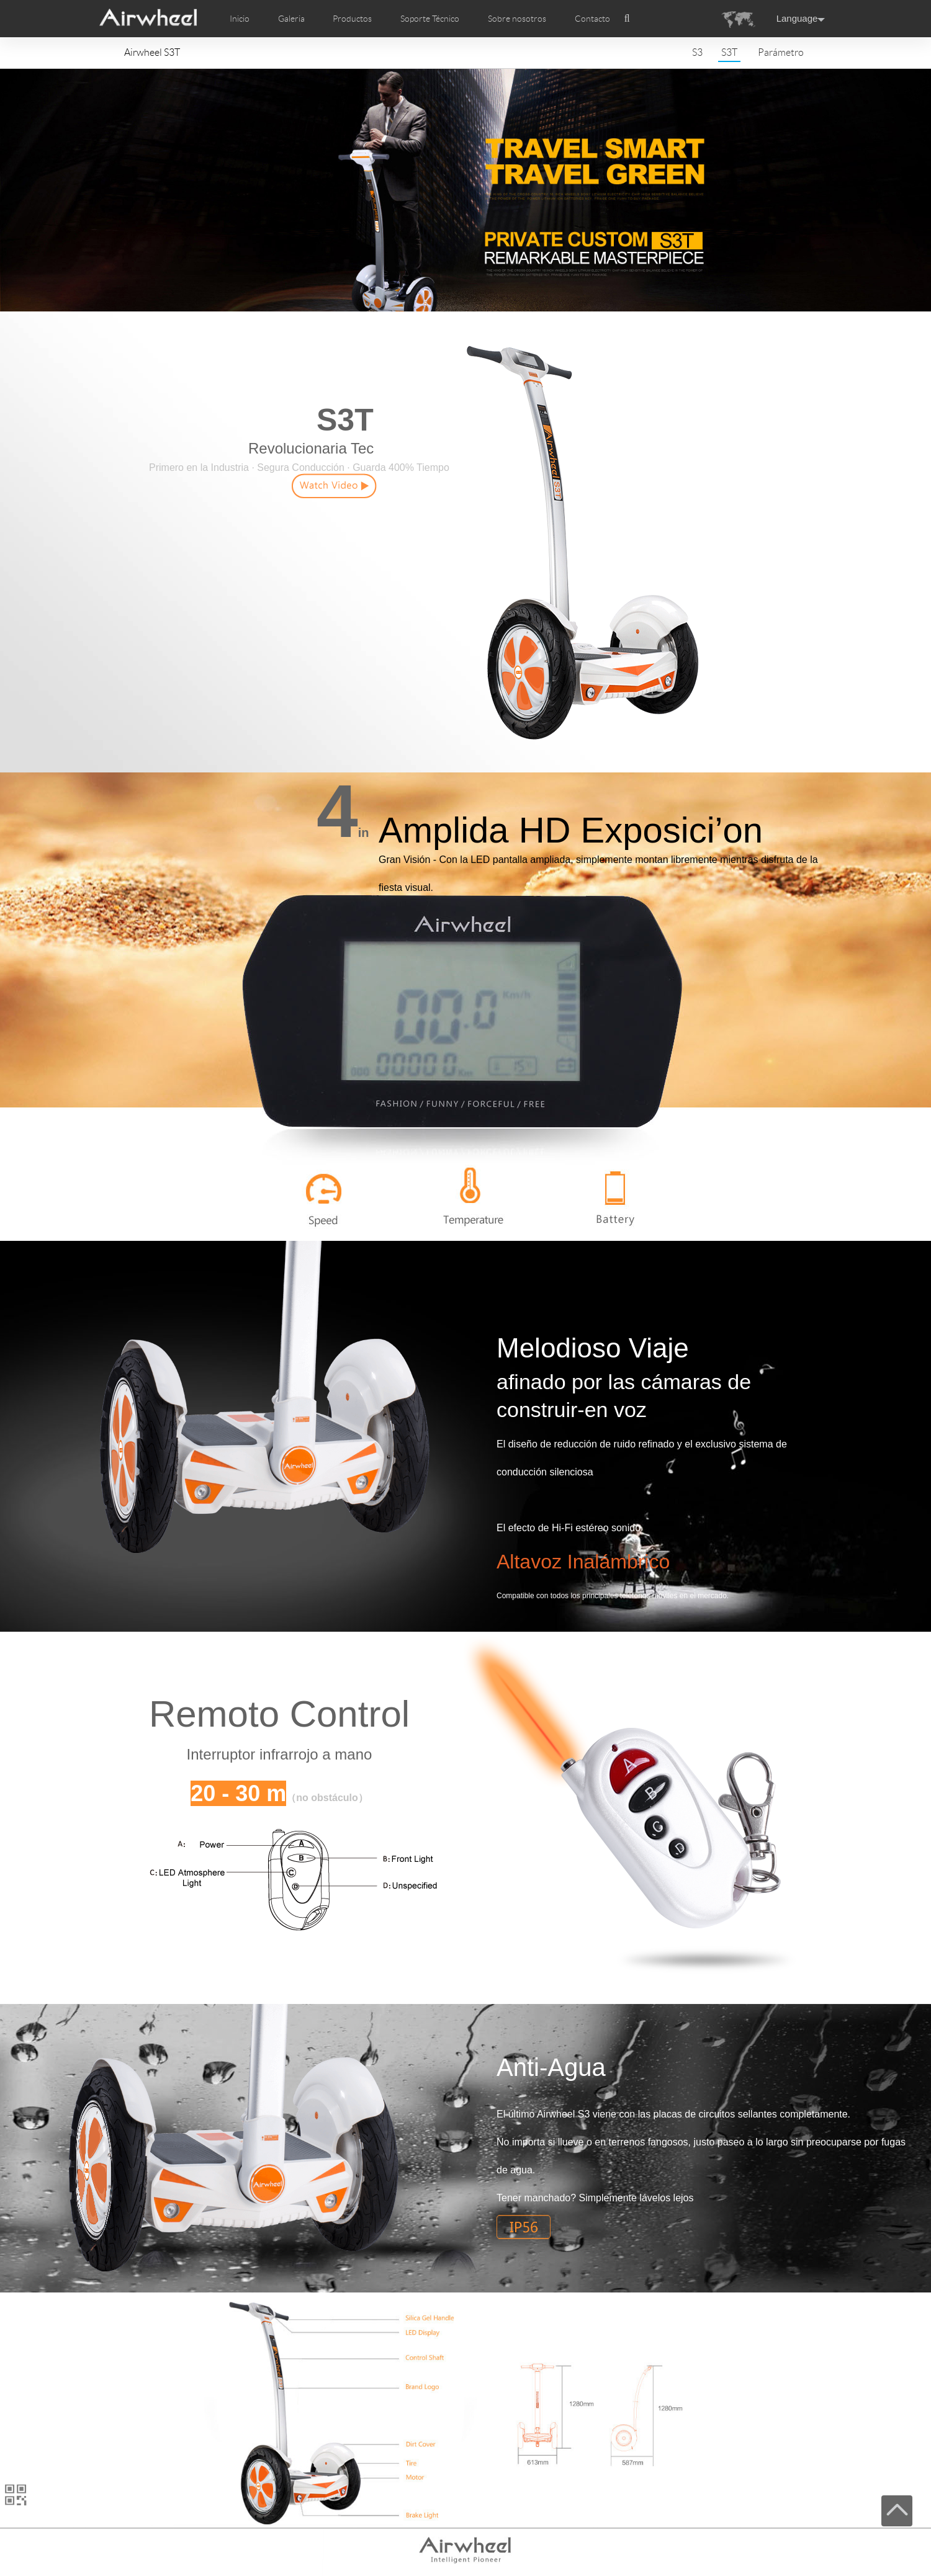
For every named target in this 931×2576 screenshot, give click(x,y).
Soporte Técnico (429, 19)
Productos (352, 19)
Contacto (592, 19)
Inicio (240, 19)
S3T (729, 52)
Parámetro (781, 52)
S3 (697, 52)
